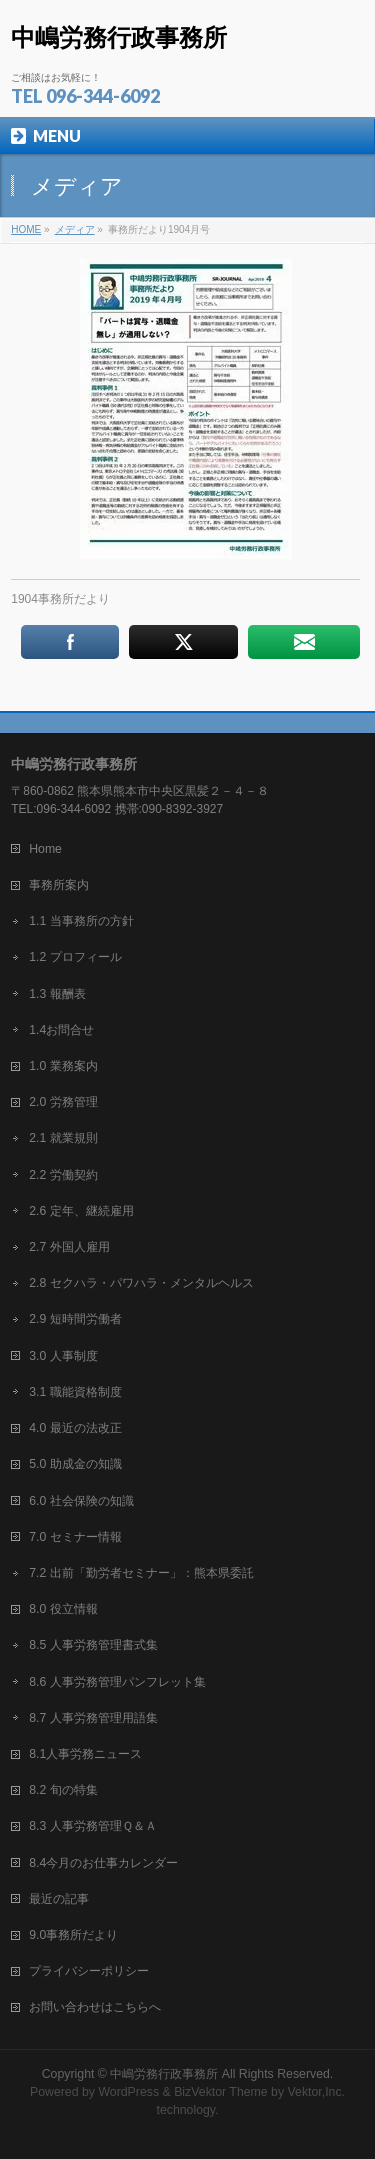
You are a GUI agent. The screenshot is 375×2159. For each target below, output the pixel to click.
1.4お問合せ (61, 1030)
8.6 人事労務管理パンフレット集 (117, 1682)
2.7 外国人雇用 (69, 1247)
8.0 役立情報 (63, 1609)
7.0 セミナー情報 (75, 1537)
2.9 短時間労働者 (75, 1319)
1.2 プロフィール (75, 957)
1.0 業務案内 (63, 1066)
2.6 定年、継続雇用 (81, 1211)
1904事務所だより (60, 599)
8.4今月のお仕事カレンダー (103, 1863)
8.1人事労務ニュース (85, 1754)
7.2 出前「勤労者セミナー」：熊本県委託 (141, 1573)
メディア (75, 229)
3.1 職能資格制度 (75, 1392)
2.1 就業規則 (63, 1138)
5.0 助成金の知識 (75, 1464)
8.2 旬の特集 (63, 1790)
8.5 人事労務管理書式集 (93, 1645)
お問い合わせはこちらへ (95, 2007)
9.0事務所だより (73, 1935)
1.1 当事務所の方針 (81, 921)
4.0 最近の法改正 (75, 1428)
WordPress (128, 2092)
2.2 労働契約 (63, 1175)
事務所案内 (59, 885)
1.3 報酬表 (57, 994)
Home (45, 849)
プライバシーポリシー (89, 1971)
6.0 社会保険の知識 (81, 1501)
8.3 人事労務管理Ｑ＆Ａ (92, 1826)
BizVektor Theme (221, 2092)
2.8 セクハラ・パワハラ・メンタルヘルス (141, 1283)
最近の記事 (59, 1899)
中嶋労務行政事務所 (119, 37)
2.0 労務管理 (63, 1102)
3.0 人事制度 (63, 1356)
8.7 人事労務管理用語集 (93, 1718)
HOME (26, 229)
